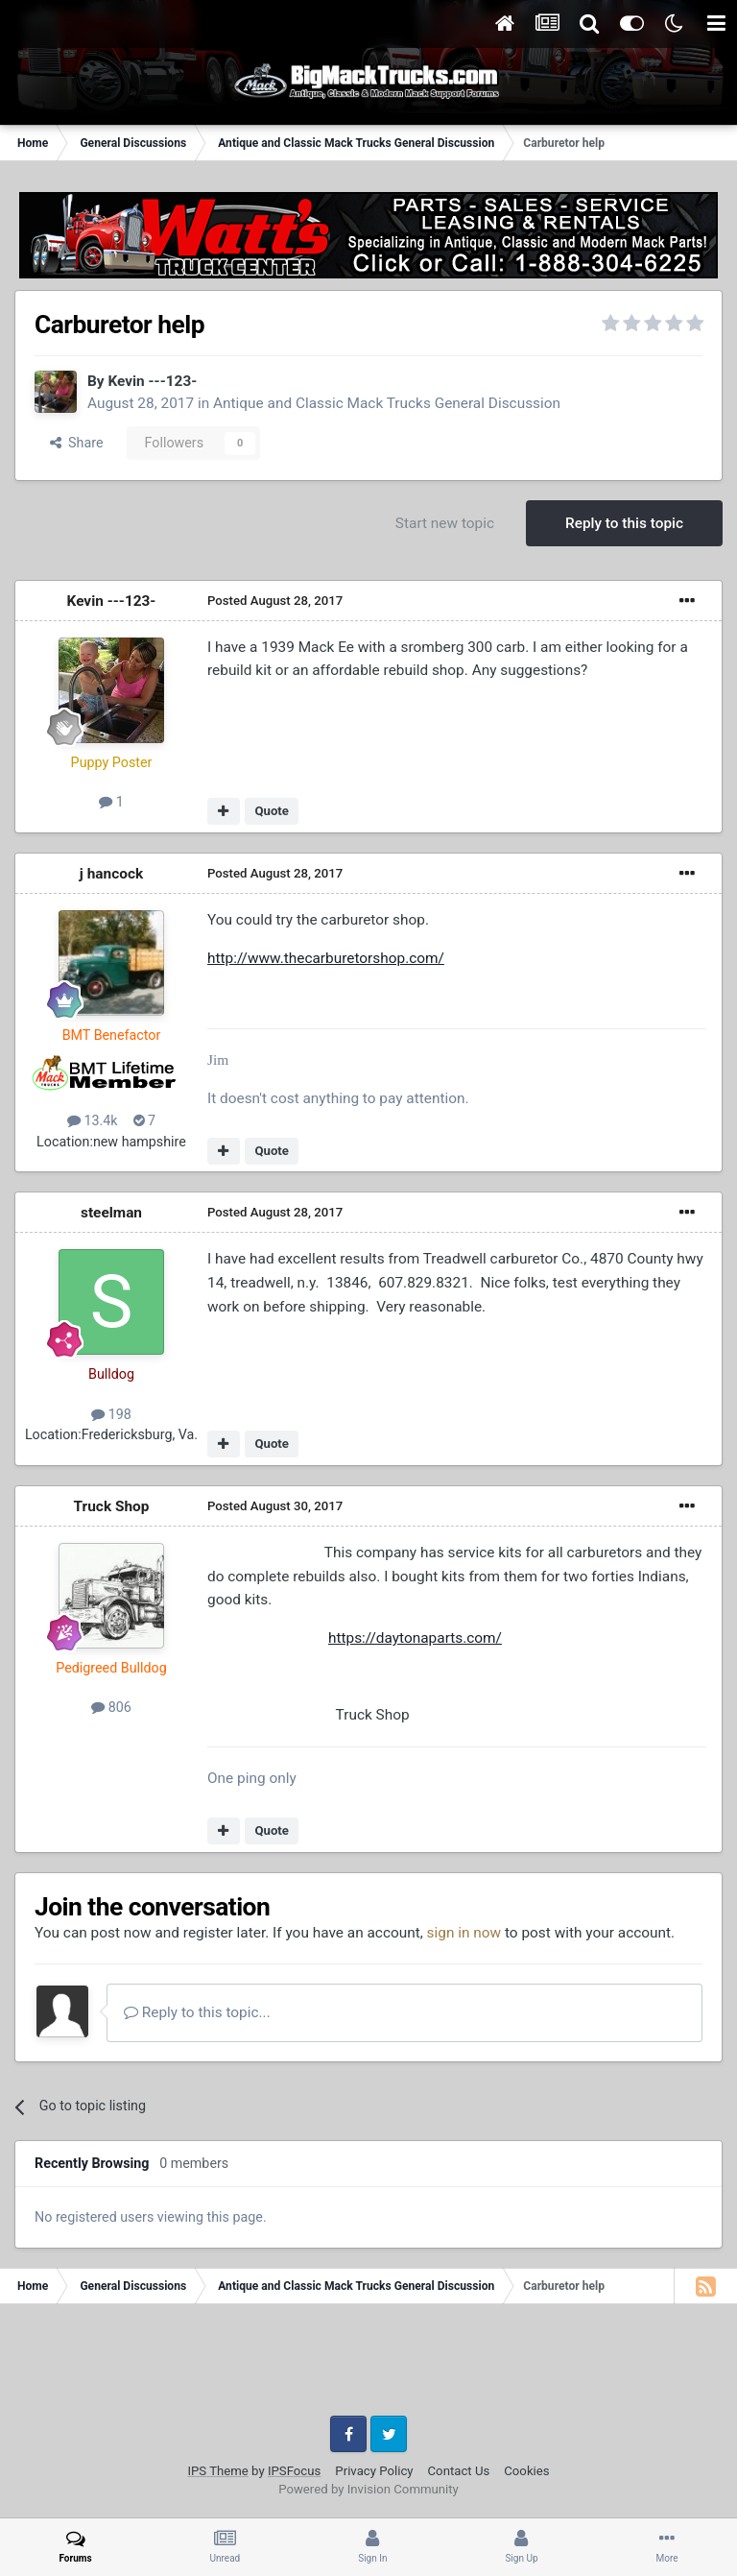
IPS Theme (217, 2471)
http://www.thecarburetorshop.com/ (325, 958)
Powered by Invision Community (368, 2489)
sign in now (464, 1932)
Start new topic (444, 523)
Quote (271, 811)
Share (77, 442)
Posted (275, 600)
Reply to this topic (624, 523)
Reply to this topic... (197, 2012)
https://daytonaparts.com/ (415, 1638)
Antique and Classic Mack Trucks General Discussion (386, 403)
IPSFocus (294, 2471)
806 (111, 1707)
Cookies (526, 2471)
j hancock (111, 873)
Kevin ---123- (152, 381)
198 (111, 1414)
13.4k (92, 1120)
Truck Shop (112, 1506)
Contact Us (459, 2471)
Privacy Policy (374, 2471)
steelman (111, 1212)
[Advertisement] (368, 2366)
